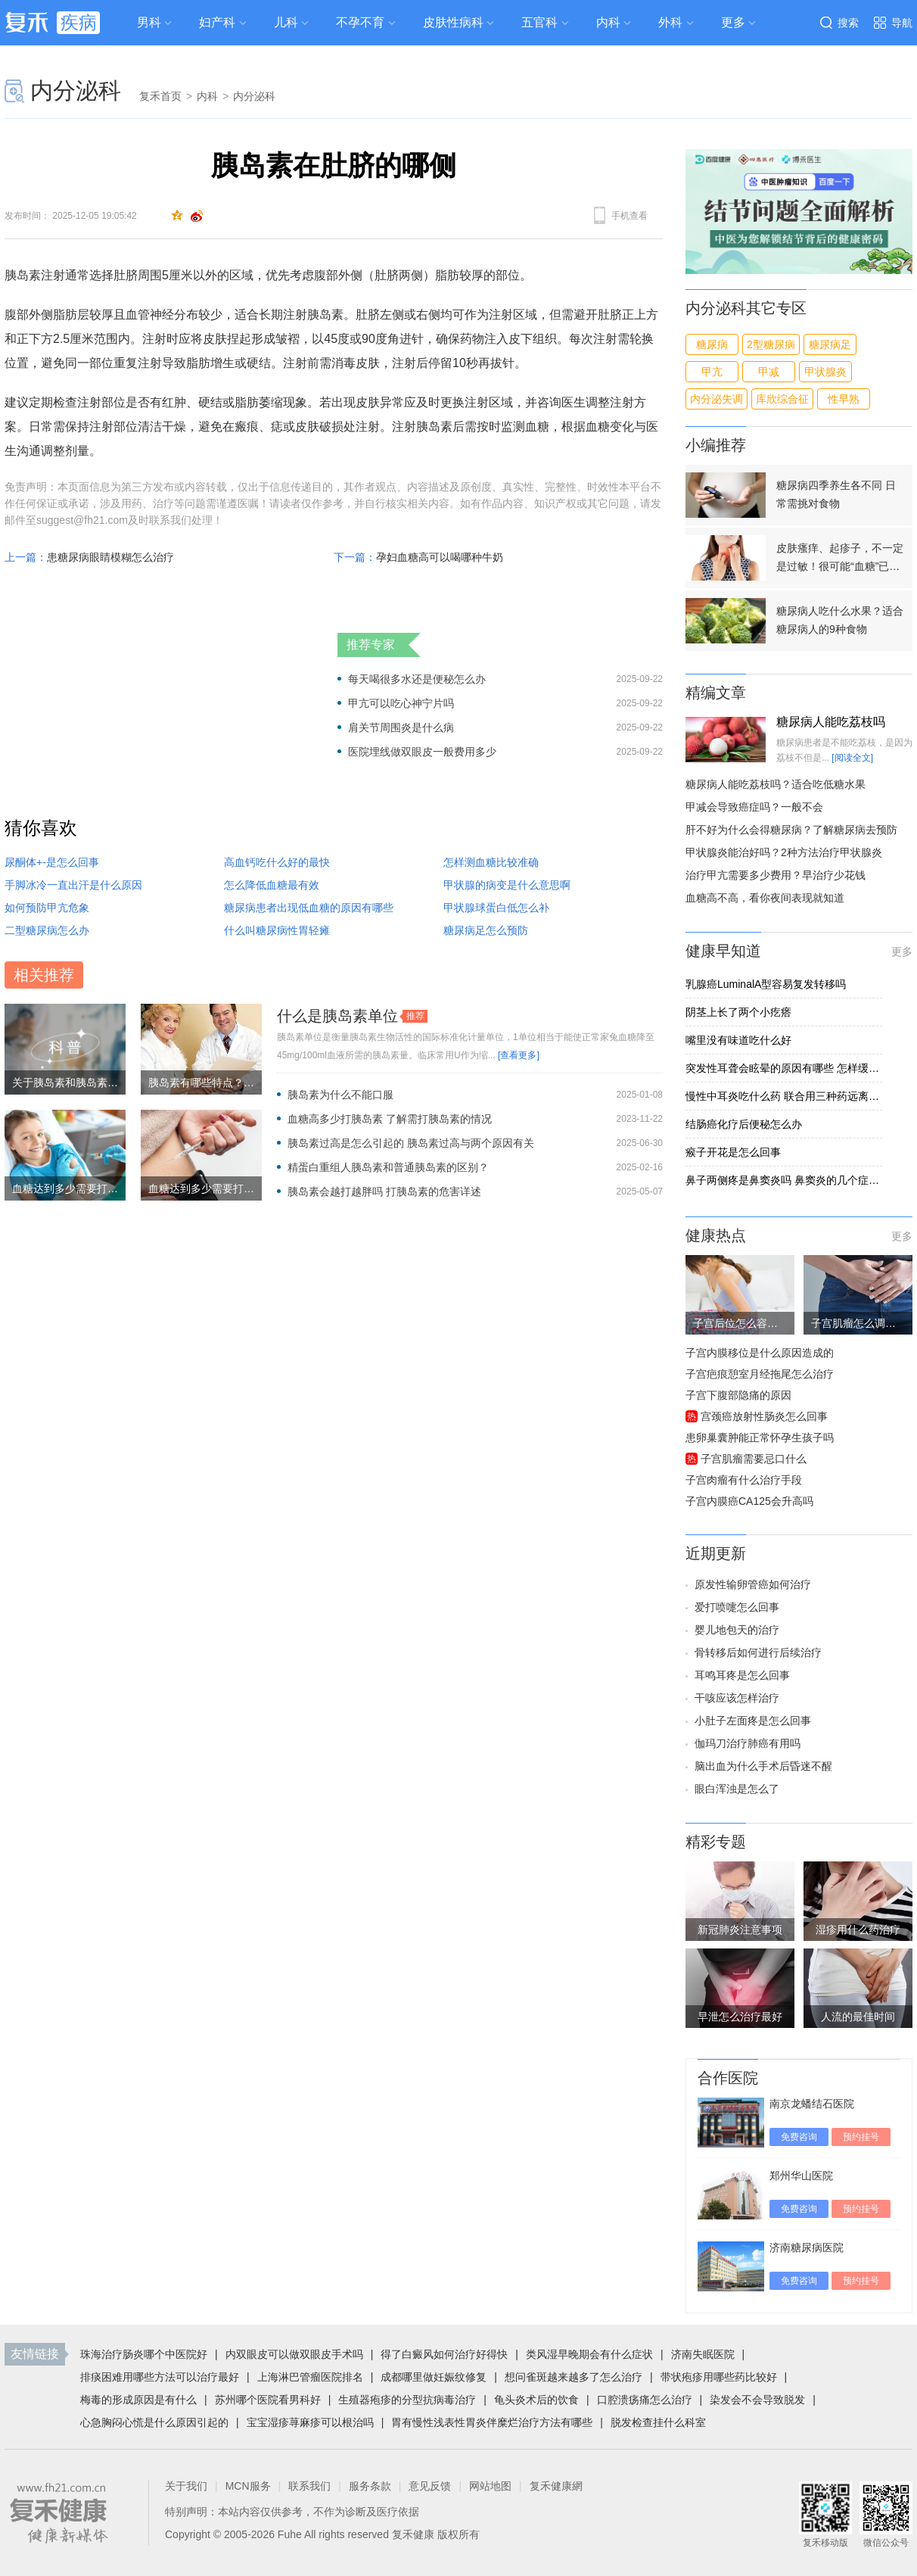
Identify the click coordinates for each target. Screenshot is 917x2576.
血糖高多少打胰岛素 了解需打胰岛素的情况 (390, 1119)
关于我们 (186, 2486)
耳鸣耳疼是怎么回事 (742, 1675)
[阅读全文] (852, 757)
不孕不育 (360, 22)
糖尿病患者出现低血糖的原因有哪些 (308, 908)
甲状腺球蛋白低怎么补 (496, 908)
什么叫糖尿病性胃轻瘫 (277, 930)
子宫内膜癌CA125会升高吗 (749, 1501)
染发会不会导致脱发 (757, 2400)
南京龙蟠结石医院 (811, 2104)
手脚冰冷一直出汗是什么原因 (73, 885)
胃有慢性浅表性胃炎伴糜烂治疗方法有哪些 (491, 2422)
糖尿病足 (830, 344)
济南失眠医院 (703, 2354)
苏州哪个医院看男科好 (268, 2400)
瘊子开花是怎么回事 (733, 1152)
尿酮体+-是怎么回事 (52, 862)
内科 (608, 22)
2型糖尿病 (771, 344)
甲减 (768, 372)
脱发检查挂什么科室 (658, 2422)
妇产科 (217, 22)
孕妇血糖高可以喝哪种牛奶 (439, 557)
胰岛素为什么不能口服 (340, 1095)
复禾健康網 (556, 2486)
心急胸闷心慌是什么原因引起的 (154, 2422)
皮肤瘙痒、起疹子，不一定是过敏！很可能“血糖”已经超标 (839, 558)
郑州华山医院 (801, 2176)
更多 (901, 951)
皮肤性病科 (453, 22)
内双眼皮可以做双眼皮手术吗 (294, 2354)
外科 (670, 22)
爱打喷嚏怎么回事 (737, 1607)
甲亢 (712, 372)
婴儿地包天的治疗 (737, 1630)
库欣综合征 (782, 399)
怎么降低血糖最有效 (271, 885)
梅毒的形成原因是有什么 (138, 2400)
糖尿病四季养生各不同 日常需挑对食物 (836, 494)
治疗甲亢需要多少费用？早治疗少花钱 (775, 875)
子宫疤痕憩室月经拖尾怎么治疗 (759, 1374)
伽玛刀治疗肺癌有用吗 (747, 1743)
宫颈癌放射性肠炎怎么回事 (764, 1416)
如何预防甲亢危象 (47, 908)
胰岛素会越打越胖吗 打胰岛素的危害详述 (384, 1191)
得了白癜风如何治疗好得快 (444, 2354)
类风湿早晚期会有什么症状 (589, 2354)
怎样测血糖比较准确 (491, 862)
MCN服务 (248, 2486)
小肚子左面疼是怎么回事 (753, 1721)
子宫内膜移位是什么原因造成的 (759, 1353)
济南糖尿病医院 (806, 2247)
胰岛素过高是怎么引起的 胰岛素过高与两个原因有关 (411, 1143)
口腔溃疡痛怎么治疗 (644, 2400)
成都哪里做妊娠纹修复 (433, 2377)
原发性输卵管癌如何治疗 (753, 1584)
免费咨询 (799, 2137)
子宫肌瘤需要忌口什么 (754, 1459)
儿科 (286, 22)
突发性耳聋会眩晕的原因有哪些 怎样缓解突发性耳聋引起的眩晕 (783, 1068)
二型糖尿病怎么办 (47, 930)
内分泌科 (75, 90)
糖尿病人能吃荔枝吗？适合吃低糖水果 (775, 784)
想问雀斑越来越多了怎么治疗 (573, 2377)
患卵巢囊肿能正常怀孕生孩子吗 (759, 1437)
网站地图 (490, 2486)
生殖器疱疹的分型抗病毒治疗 (407, 2400)
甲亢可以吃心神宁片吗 (401, 703)
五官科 (539, 22)
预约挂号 (861, 2137)
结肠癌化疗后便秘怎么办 (743, 1124)
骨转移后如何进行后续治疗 (758, 1652)
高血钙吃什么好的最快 (277, 862)
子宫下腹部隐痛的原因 (738, 1395)
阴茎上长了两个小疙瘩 (738, 1012)
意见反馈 (430, 2486)
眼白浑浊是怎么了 (737, 1789)
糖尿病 (712, 344)
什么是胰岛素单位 (337, 1016)
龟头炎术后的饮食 (536, 2400)
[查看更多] (518, 1055)
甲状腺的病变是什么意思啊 (506, 885)
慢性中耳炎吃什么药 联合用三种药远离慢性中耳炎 (783, 1096)
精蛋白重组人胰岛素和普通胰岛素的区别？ (388, 1167)
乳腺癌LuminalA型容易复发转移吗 (765, 984)
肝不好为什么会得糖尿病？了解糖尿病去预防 (791, 830)
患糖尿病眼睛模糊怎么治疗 (110, 557)
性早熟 (843, 399)
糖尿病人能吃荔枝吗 (830, 721)
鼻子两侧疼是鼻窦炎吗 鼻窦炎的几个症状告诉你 (783, 1180)
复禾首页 (160, 96)
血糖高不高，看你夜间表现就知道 (764, 898)
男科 (149, 22)
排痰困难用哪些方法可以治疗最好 (159, 2377)
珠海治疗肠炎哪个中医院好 (143, 2354)
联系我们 (309, 2486)
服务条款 (370, 2486)
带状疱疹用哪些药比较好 (719, 2377)
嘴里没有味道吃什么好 (738, 1040)
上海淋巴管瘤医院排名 (310, 2377)
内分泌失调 (716, 399)
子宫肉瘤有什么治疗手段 (743, 1480)
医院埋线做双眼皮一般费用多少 (422, 752)
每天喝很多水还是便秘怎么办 (417, 679)
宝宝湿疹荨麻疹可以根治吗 (310, 2422)
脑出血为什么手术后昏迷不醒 (763, 1766)
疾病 (79, 22)
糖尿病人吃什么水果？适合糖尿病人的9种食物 (839, 620)
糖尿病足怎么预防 (485, 930)
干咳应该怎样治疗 (737, 1698)
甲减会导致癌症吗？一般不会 (754, 807)
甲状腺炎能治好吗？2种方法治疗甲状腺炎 (783, 852)
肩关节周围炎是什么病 (401, 727)
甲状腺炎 (825, 372)
